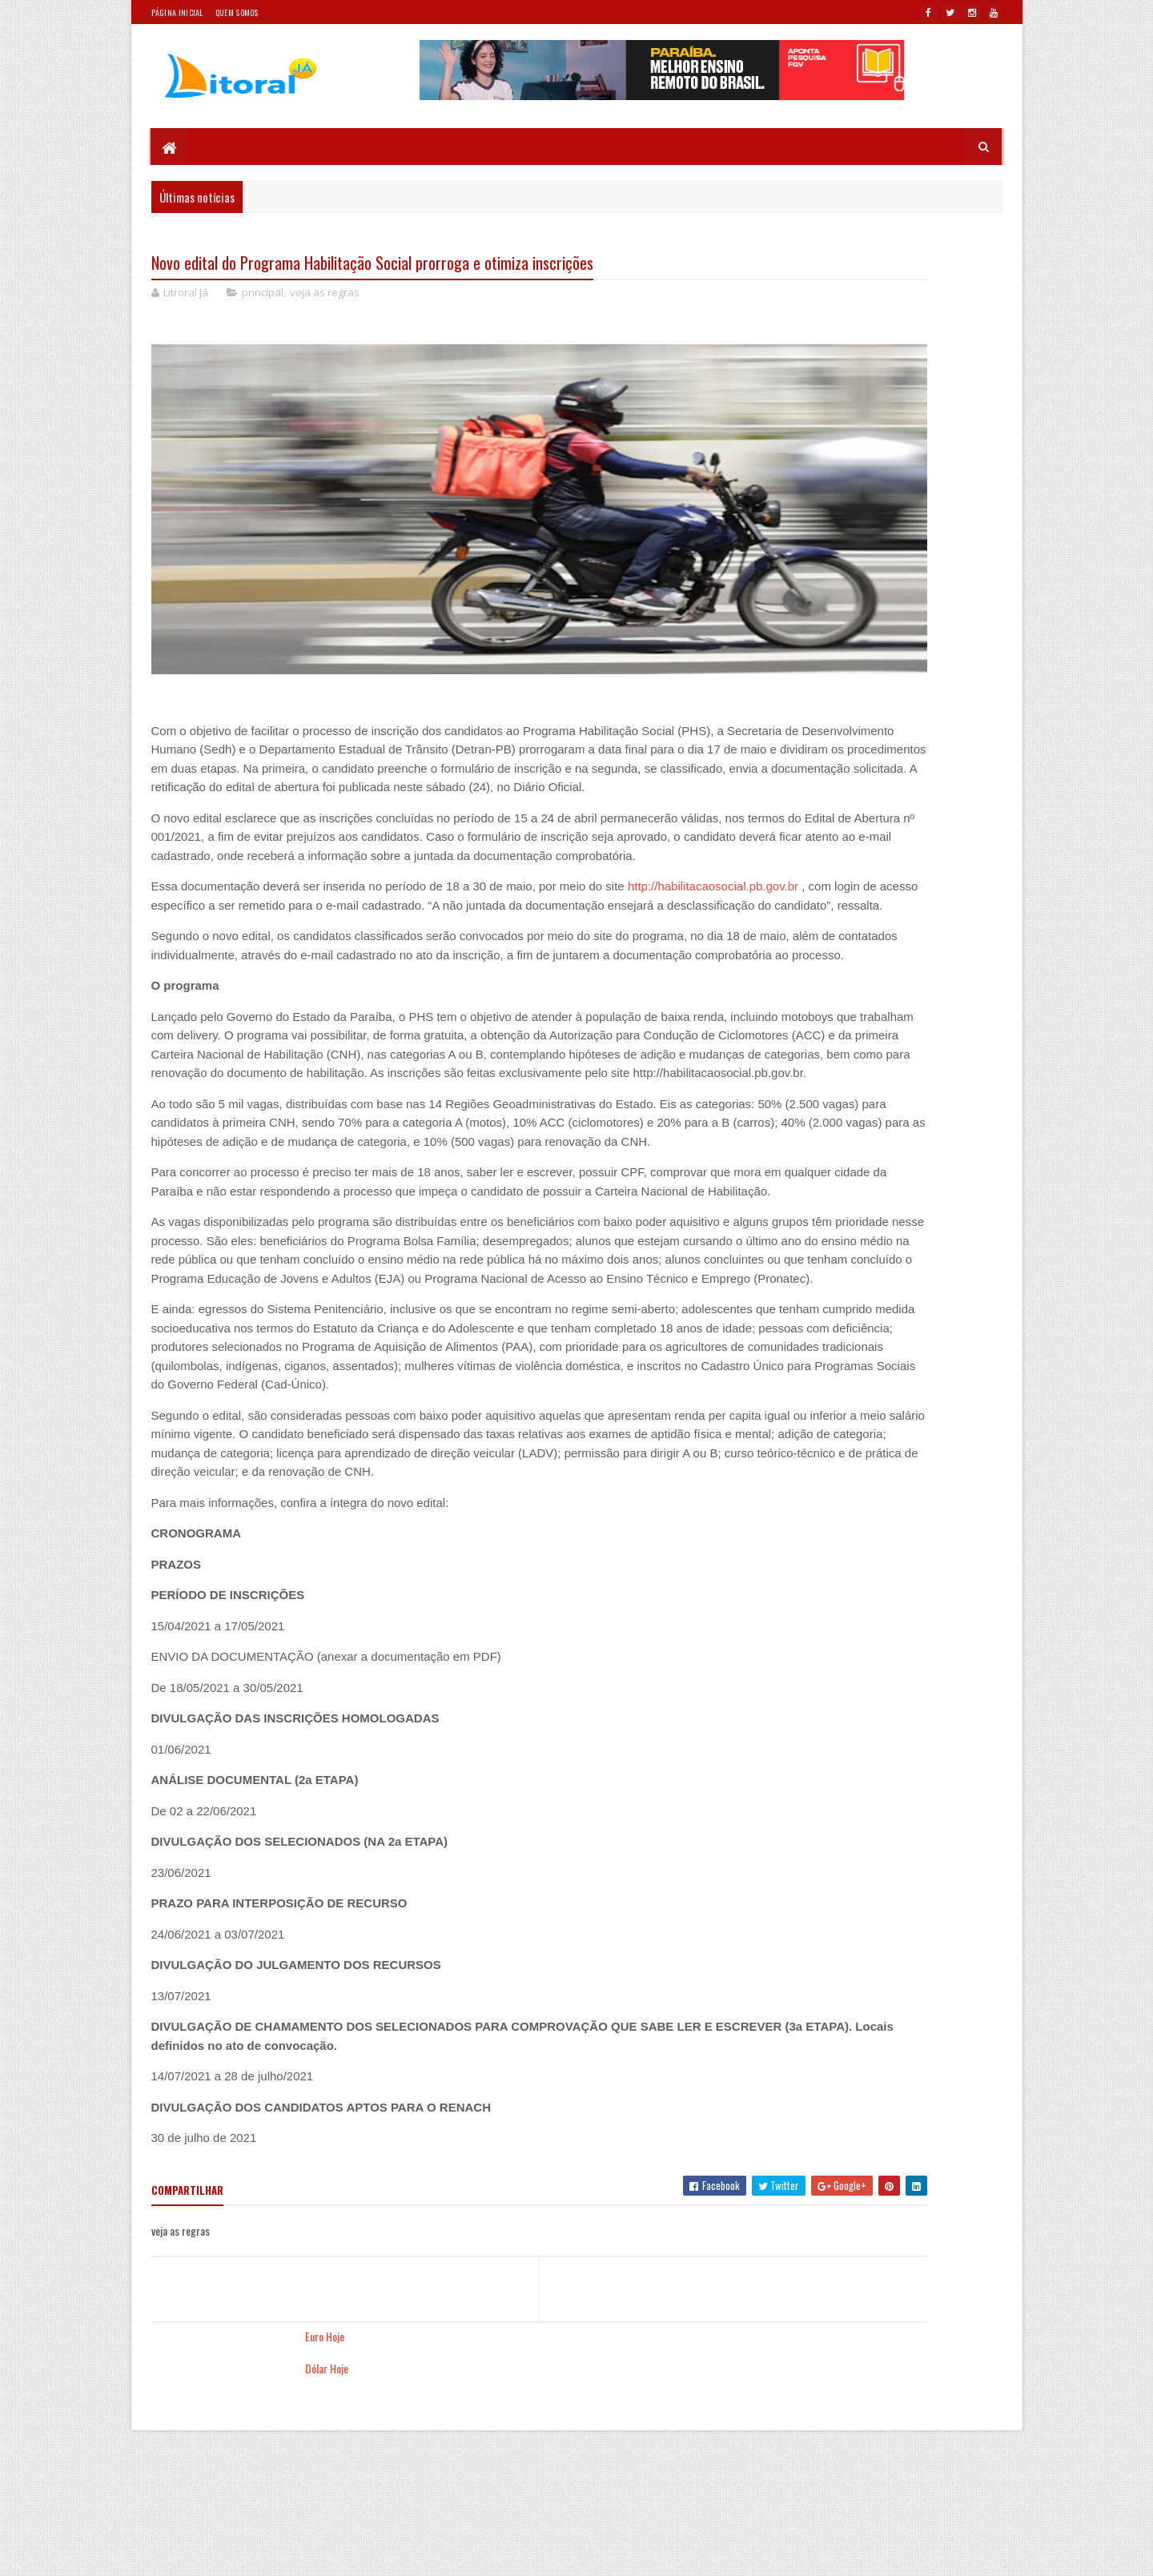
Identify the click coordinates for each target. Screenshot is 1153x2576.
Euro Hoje (766, 256)
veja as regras (325, 296)
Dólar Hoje (768, 288)
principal (262, 296)
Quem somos (237, 12)
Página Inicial (177, 12)
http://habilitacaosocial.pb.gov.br (236, 965)
